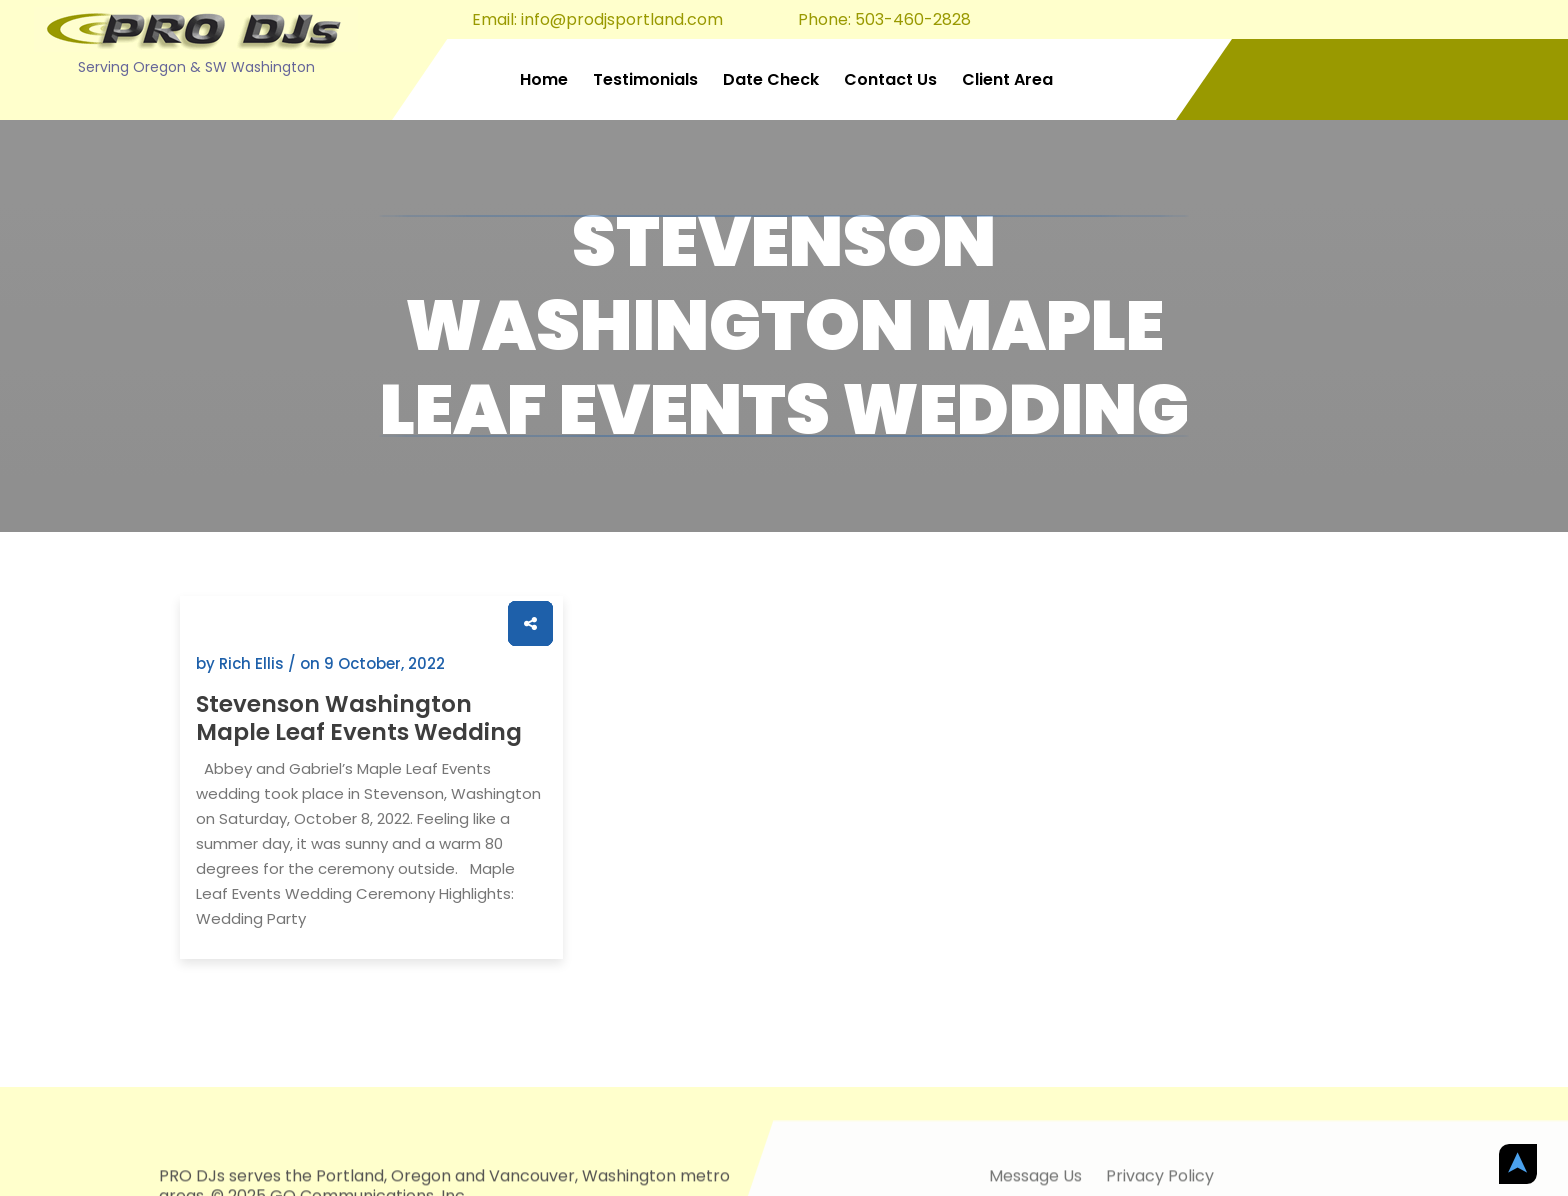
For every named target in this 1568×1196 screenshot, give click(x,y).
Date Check (771, 79)
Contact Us (890, 79)
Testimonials (645, 79)
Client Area (1007, 79)
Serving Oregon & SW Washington (196, 67)
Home (544, 79)
